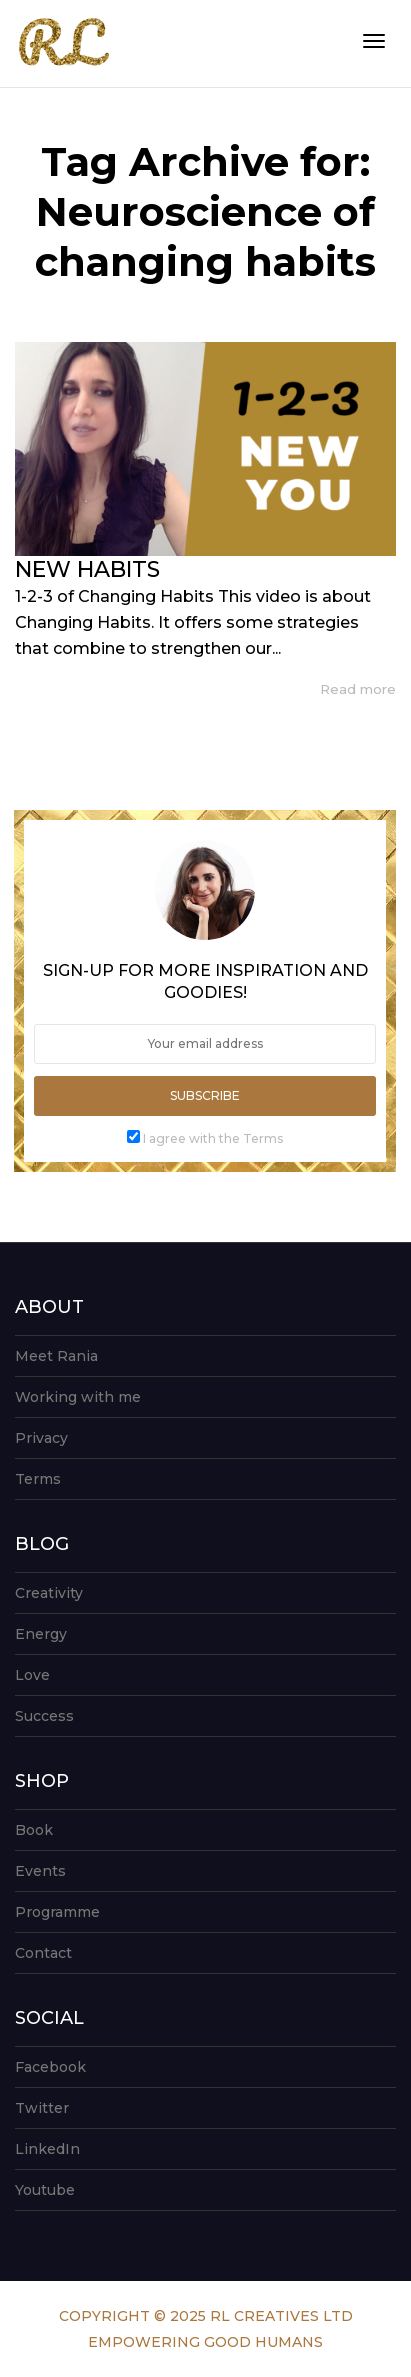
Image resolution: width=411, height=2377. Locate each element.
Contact (43, 1953)
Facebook (50, 2067)
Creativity (49, 1593)
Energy (41, 1634)
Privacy (41, 1438)
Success (44, 1716)
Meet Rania (56, 1356)
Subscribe (205, 1095)
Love (32, 1675)
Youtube (45, 2190)
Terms (38, 1479)
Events (40, 1871)
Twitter (42, 2108)
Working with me (78, 1397)
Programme (57, 1912)
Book (34, 1830)
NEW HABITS (87, 569)
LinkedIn (47, 2149)
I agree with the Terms (213, 1138)
